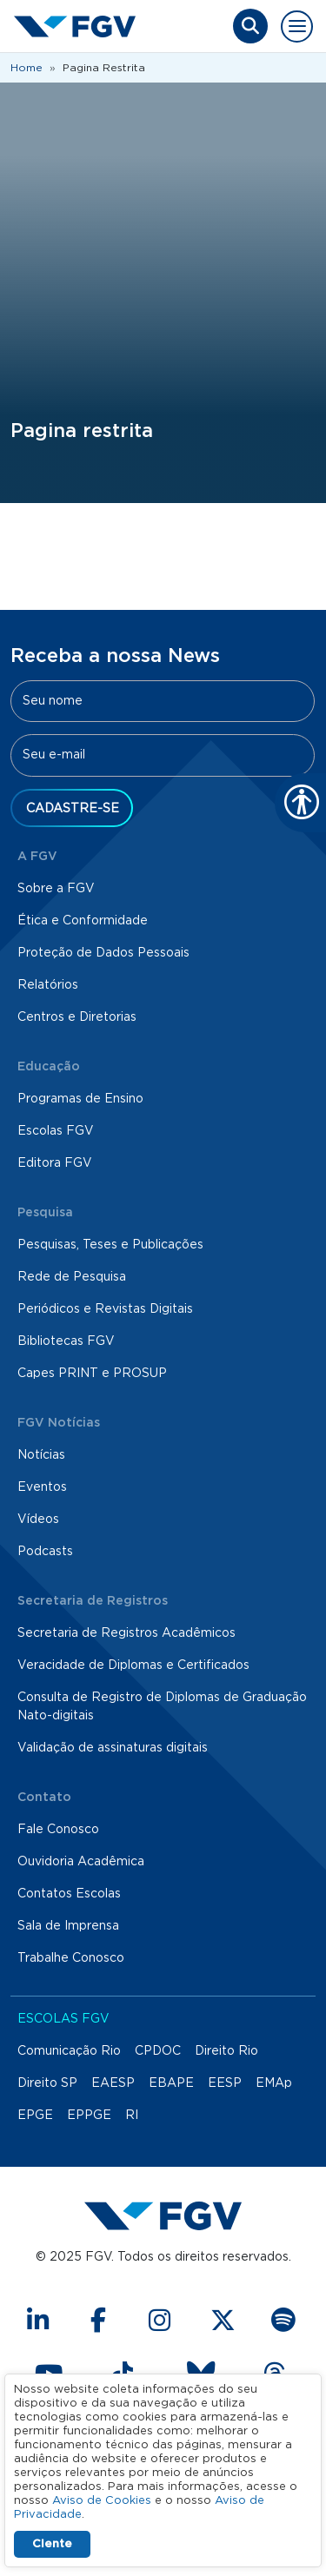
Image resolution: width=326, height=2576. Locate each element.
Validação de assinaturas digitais (112, 1748)
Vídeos (38, 1519)
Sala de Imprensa (68, 1926)
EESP (225, 2083)
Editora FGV (54, 1163)
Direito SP (47, 2083)
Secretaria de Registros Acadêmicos (126, 1633)
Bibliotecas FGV (66, 1341)
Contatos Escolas (69, 1894)
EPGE (35, 2115)
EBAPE (171, 2083)
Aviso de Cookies (101, 2500)
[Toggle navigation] (297, 26)
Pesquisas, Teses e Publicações (110, 1245)
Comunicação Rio (69, 2051)
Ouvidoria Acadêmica (80, 1862)
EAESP (113, 2083)
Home (26, 68)
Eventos (42, 1487)
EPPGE (89, 2115)
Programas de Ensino (80, 1099)
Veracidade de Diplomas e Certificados (133, 1665)
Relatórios (47, 985)
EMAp (274, 2083)
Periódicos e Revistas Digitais (105, 1309)
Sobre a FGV (56, 889)
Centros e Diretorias (76, 1017)
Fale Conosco (58, 1830)
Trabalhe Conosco (70, 1958)
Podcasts (45, 1552)
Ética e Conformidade (82, 921)
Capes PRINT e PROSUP (92, 1373)
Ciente (52, 2544)
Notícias (41, 1455)
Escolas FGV (55, 1131)
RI (131, 2115)
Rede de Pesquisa (71, 1277)
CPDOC (158, 2051)
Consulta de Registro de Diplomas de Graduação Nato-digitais (162, 1707)
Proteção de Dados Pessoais (103, 953)
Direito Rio (226, 2051)
